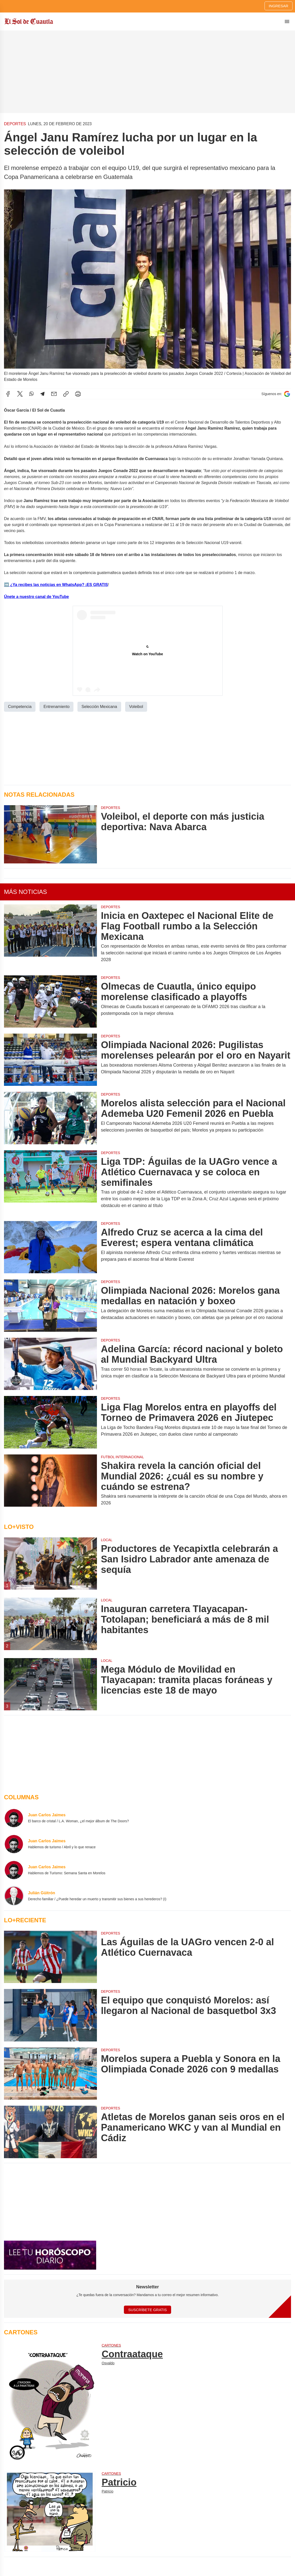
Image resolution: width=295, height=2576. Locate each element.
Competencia (19, 706)
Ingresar (278, 6)
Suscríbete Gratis (147, 2310)
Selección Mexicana (99, 706)
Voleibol (136, 706)
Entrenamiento (56, 706)
